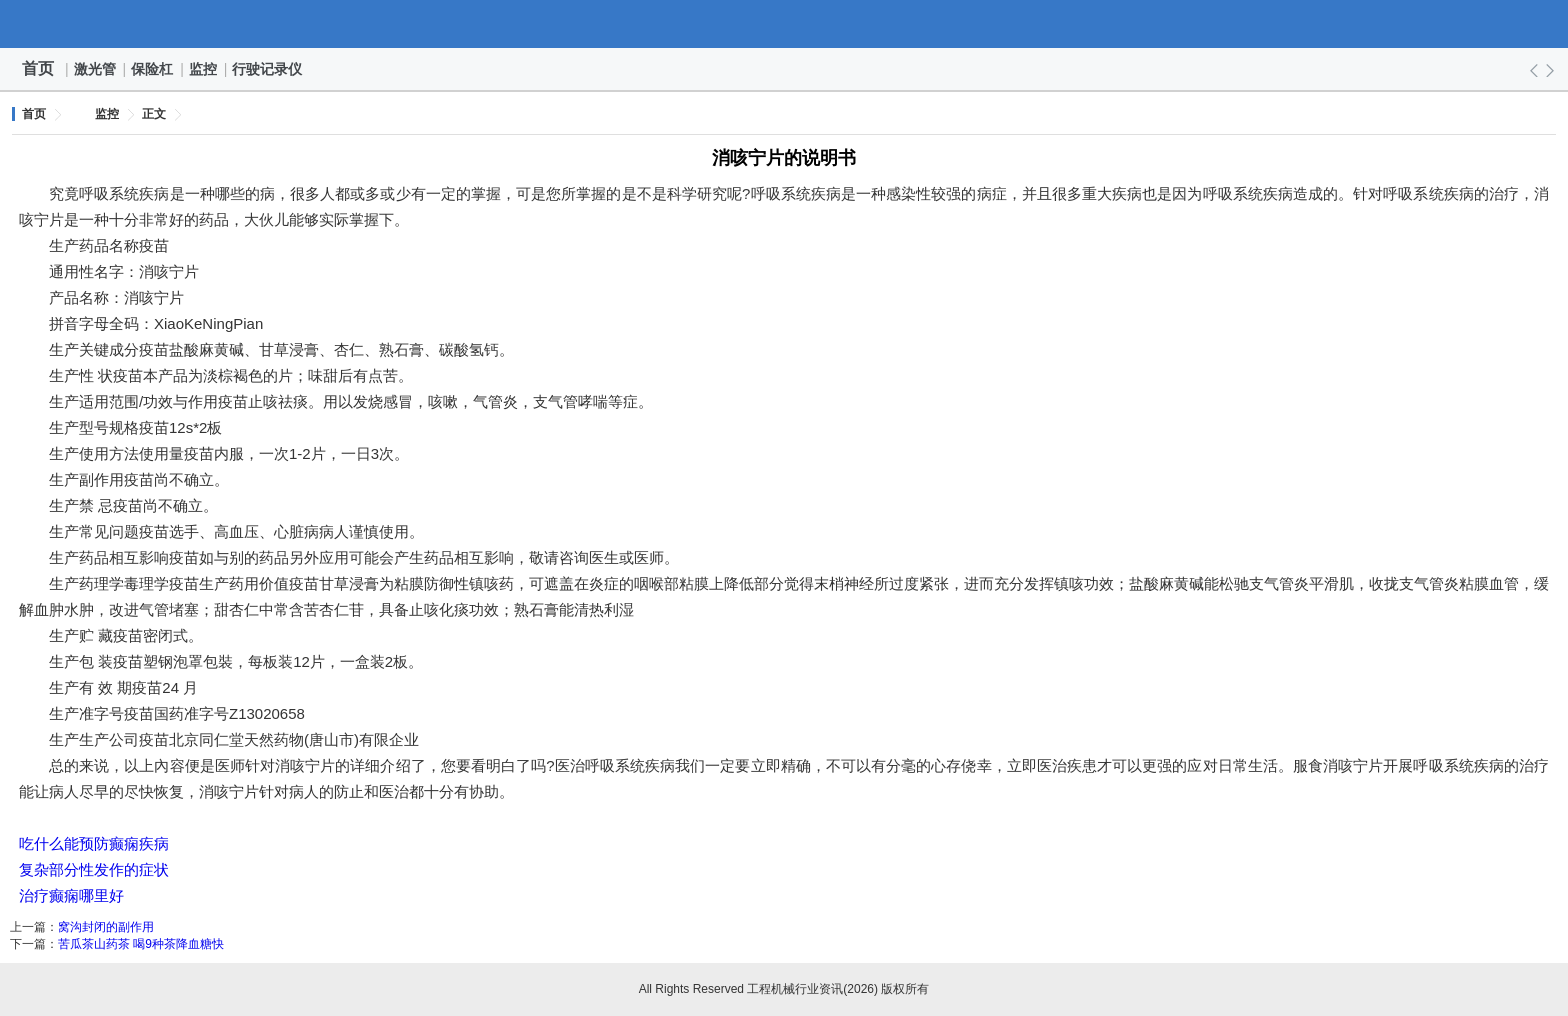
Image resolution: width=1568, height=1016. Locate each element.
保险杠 (153, 69)
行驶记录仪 (268, 69)
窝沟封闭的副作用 (106, 927)
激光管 (96, 69)
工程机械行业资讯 (784, 24)
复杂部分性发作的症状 (94, 869)
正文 (154, 114)
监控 (204, 69)
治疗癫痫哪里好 (71, 895)
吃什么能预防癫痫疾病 (94, 843)
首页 (38, 68)
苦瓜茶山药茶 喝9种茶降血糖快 (141, 944)
